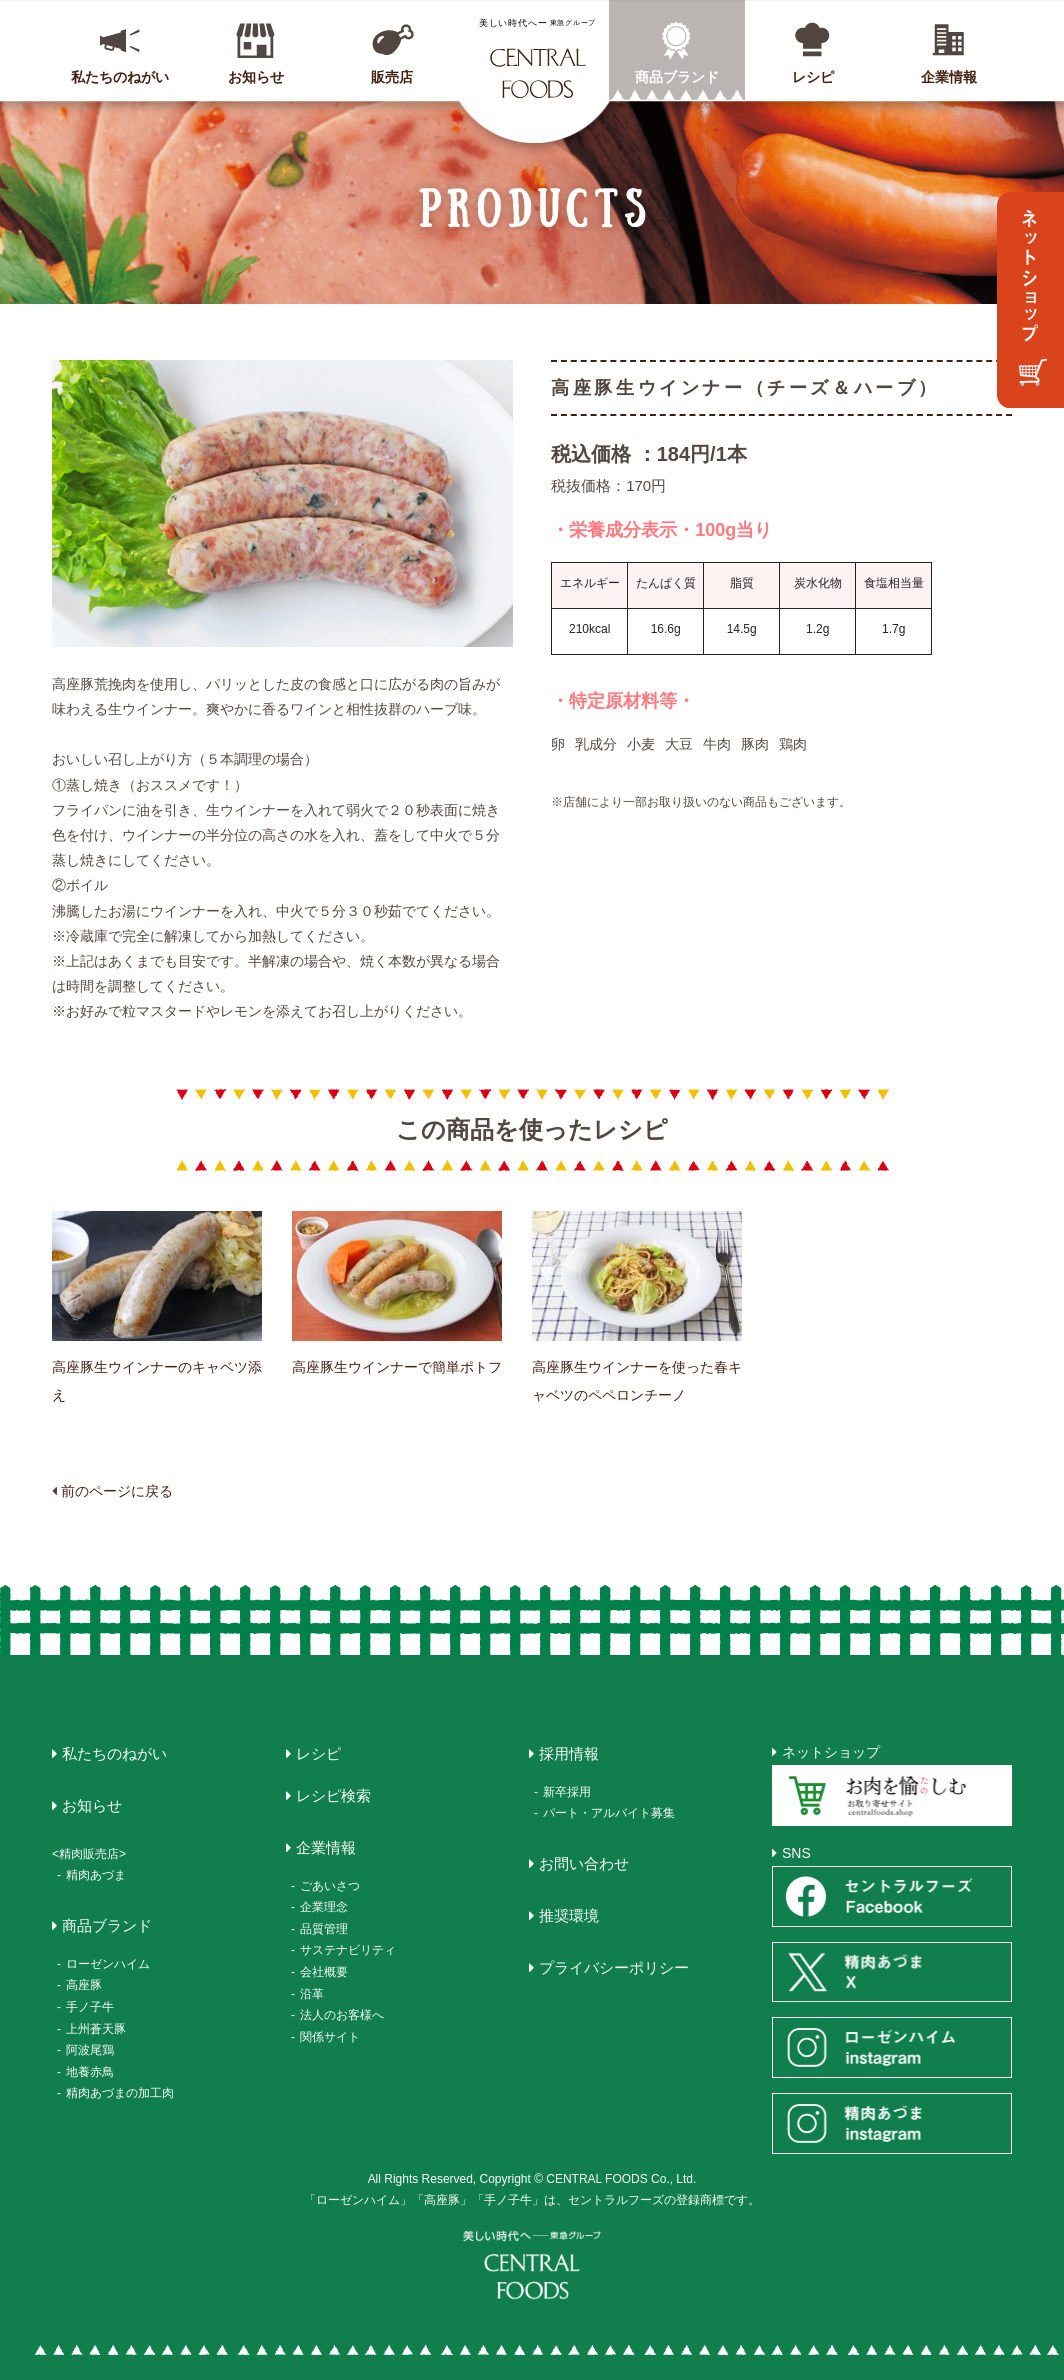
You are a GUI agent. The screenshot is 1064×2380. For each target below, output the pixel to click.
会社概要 (324, 1972)
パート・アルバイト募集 (609, 1813)
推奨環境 (569, 1915)
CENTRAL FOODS (537, 58)
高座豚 (84, 1985)
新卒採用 (567, 1792)
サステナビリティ (348, 1950)
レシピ (813, 77)
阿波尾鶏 (90, 2050)
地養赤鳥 (90, 2072)
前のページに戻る (117, 1491)
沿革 (312, 1994)
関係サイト (330, 2037)
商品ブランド (677, 77)
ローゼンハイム (108, 1964)
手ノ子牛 (90, 2007)
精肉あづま (96, 1875)
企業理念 (324, 1907)
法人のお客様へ (342, 2015)
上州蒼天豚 (96, 2029)
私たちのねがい (120, 77)
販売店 (392, 77)
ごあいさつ (330, 1886)
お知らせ (256, 77)
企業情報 (949, 77)
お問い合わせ (584, 1863)
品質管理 (324, 1929)
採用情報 (569, 1753)
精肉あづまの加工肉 (120, 2093)
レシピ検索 (333, 1795)
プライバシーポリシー (614, 1967)
